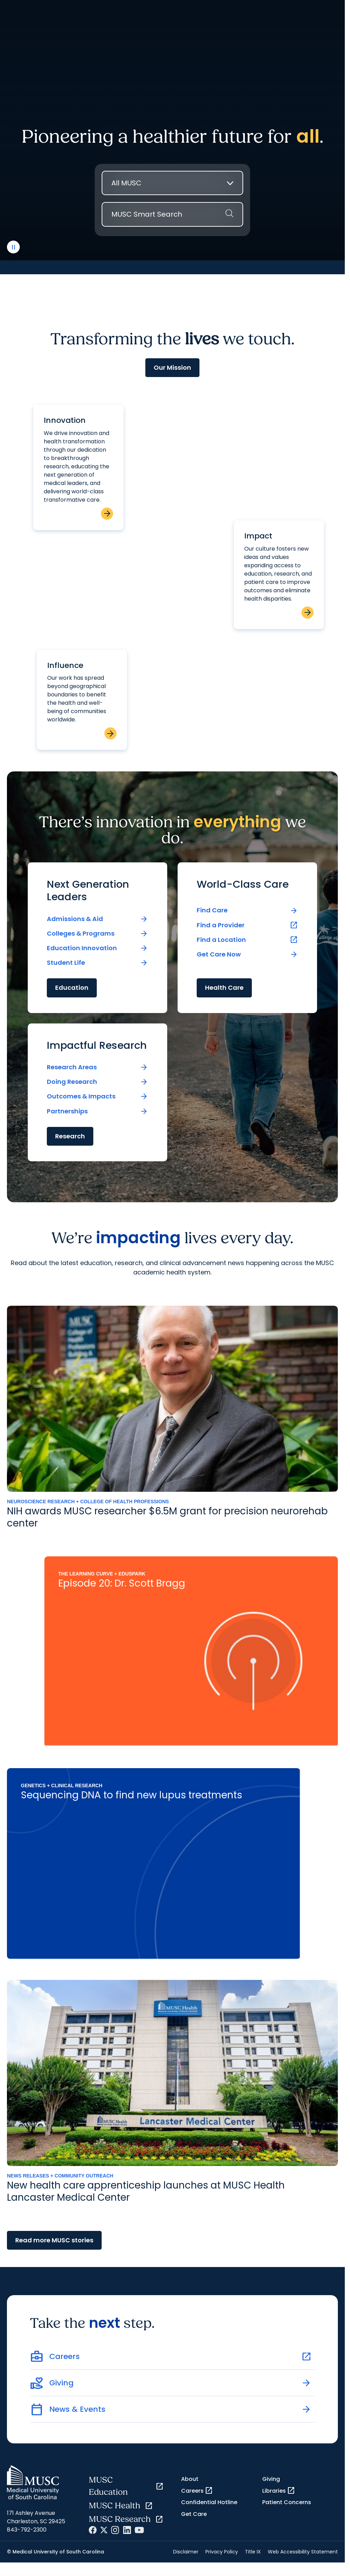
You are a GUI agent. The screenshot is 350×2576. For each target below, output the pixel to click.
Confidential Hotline (209, 2502)
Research (70, 1136)
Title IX (253, 2551)
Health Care (224, 987)
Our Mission (172, 367)
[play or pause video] (13, 247)
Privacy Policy (221, 2551)
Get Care (194, 2514)
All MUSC (126, 183)
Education (71, 987)
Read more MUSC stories (54, 2240)
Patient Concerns (286, 2502)
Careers (197, 2490)
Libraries (278, 2490)
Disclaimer (185, 2551)
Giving (271, 2479)
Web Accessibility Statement (303, 2551)
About (189, 2479)
